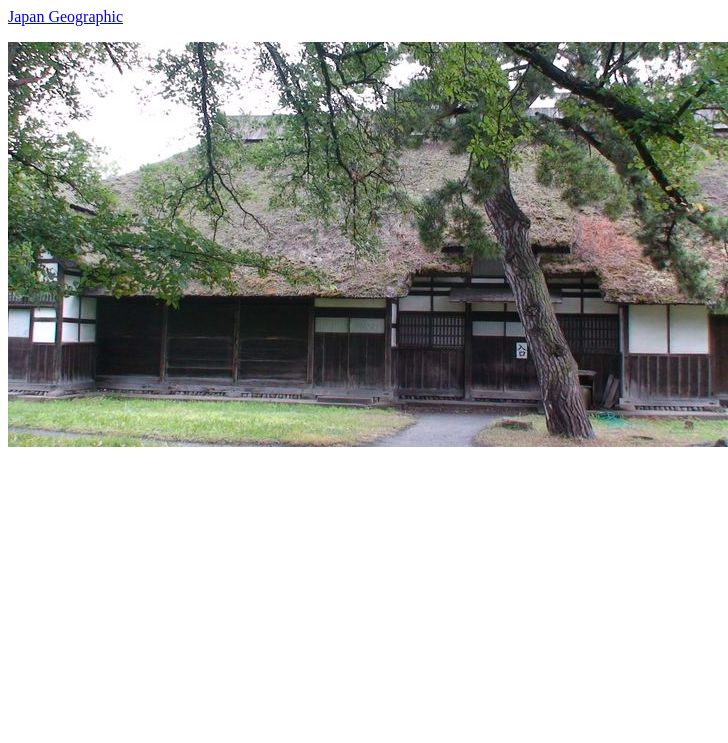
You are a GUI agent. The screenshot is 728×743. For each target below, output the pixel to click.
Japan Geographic (65, 16)
